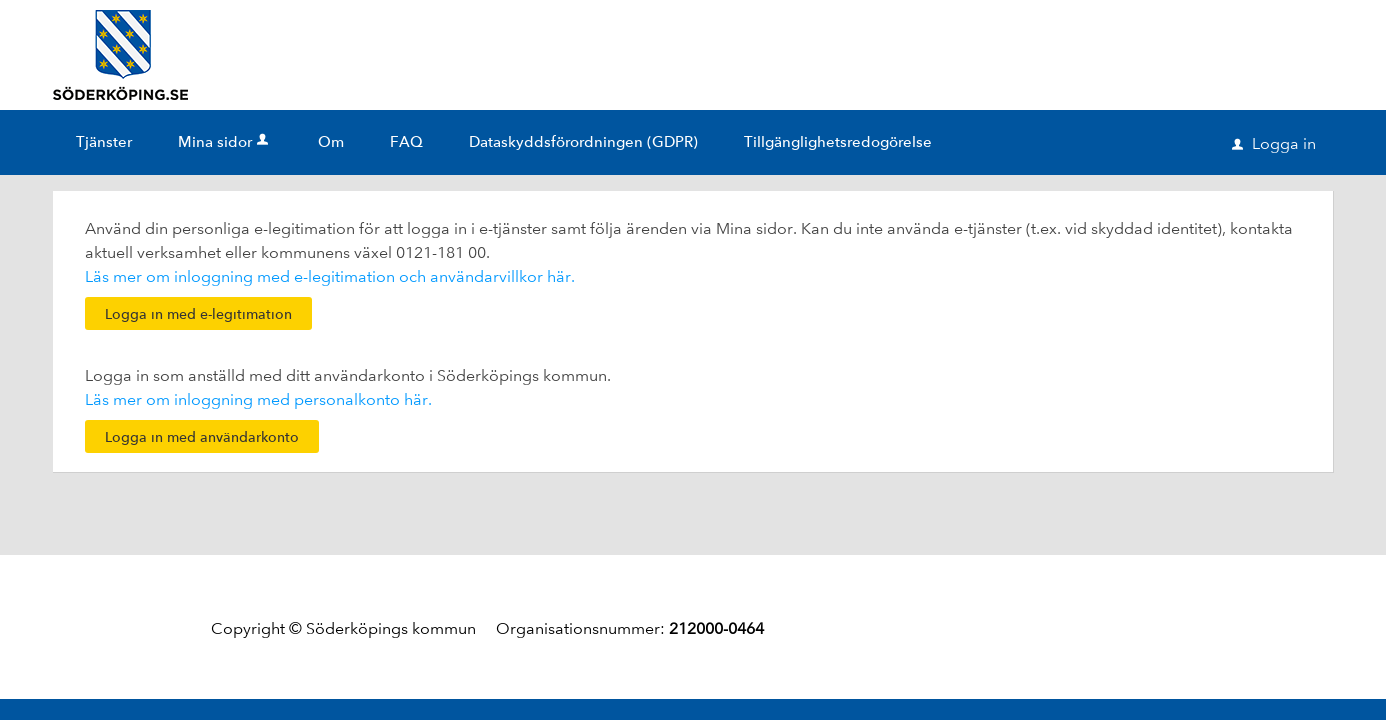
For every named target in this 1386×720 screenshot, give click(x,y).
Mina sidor (225, 142)
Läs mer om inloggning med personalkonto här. (258, 399)
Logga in (1274, 143)
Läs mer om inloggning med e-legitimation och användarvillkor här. (330, 276)
